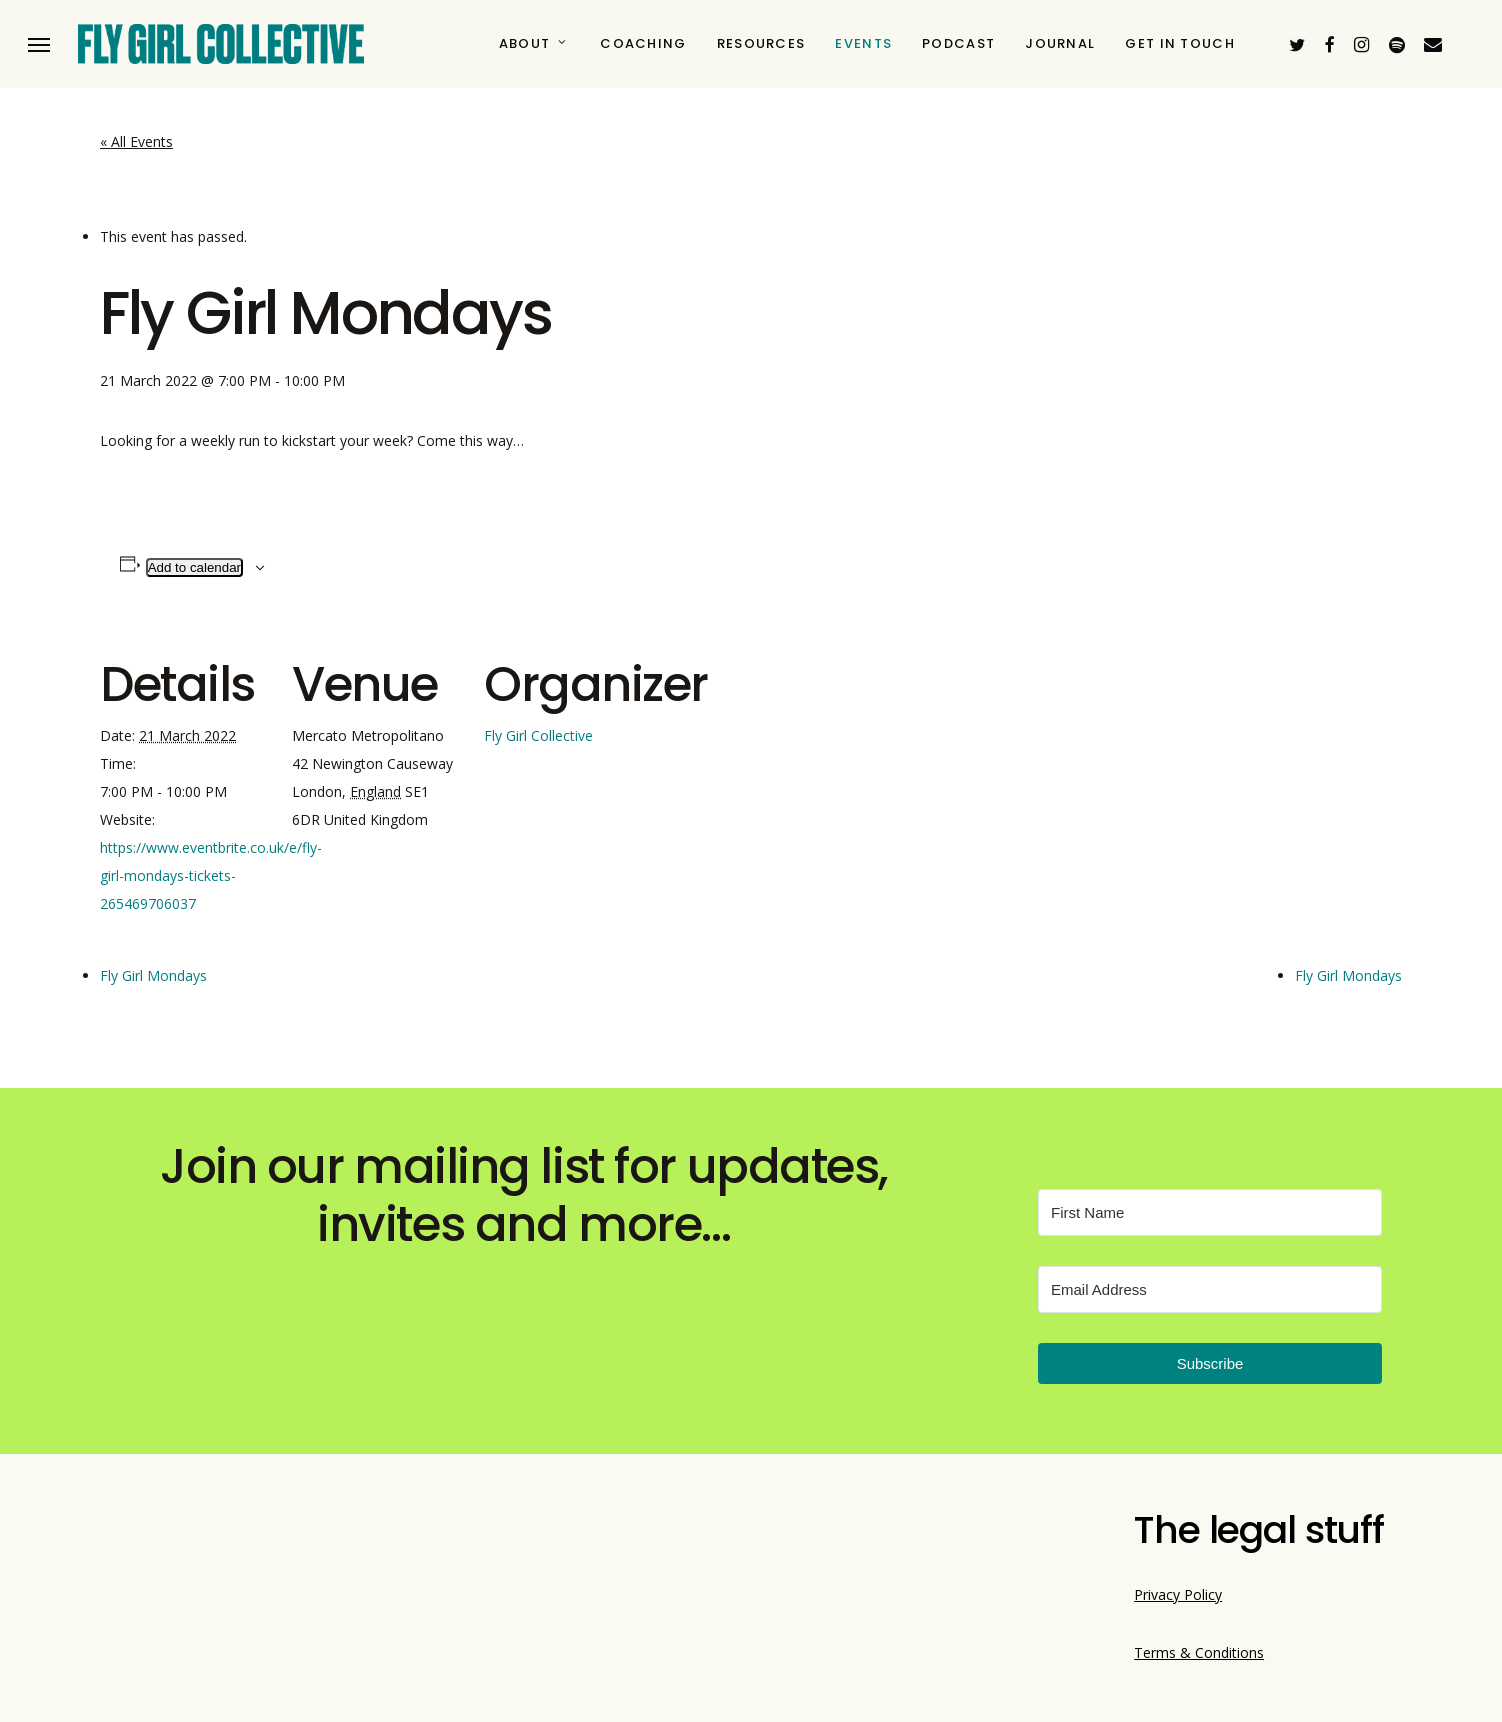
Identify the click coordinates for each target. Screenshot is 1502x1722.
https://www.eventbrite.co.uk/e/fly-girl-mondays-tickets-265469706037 (211, 875)
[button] (39, 44)
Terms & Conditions (1199, 1652)
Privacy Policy (1178, 1594)
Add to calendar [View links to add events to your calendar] (194, 567)
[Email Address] (1210, 1289)
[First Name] (1210, 1212)
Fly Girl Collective (538, 735)
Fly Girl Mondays (153, 975)
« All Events (136, 141)
